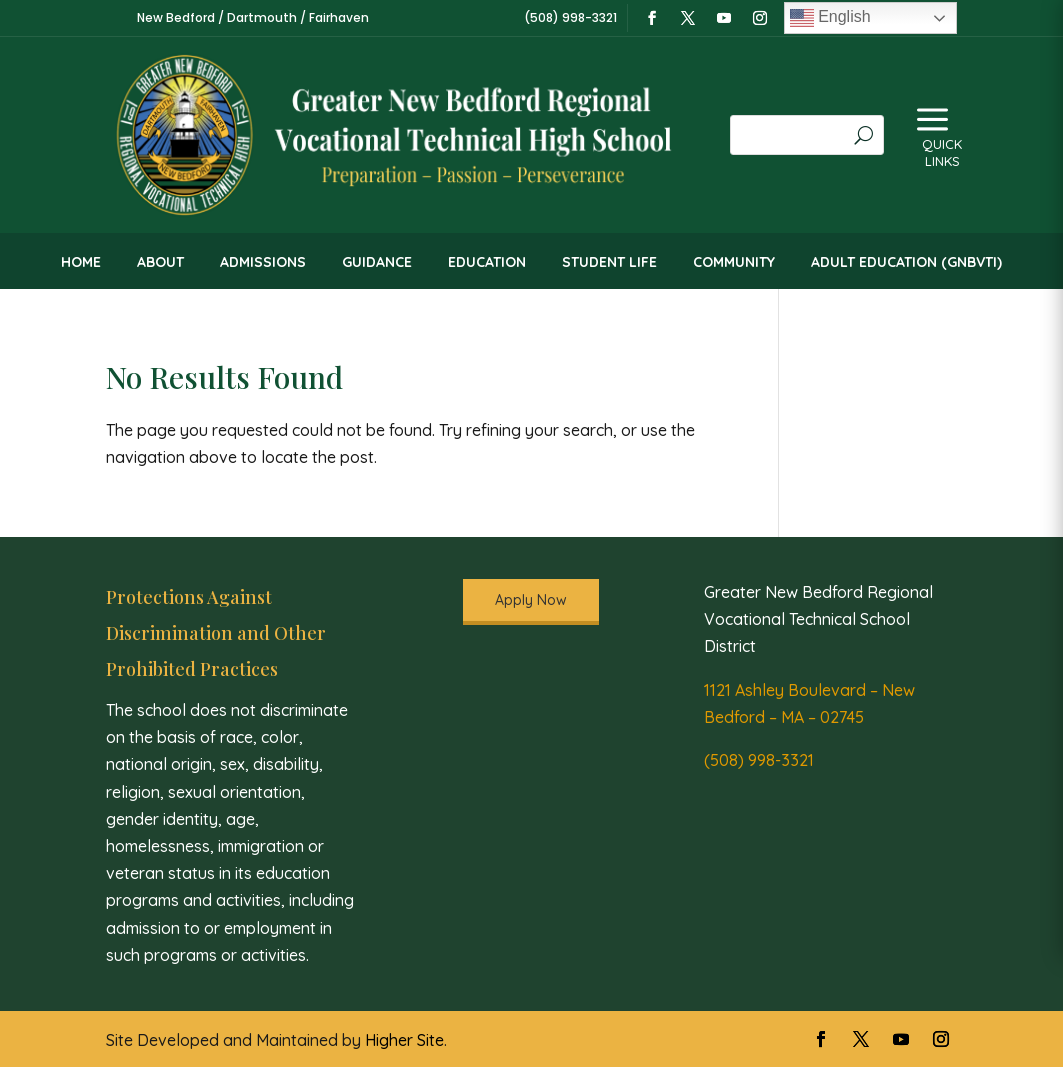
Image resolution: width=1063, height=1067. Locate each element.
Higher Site (404, 1040)
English (830, 18)
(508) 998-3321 (759, 760)
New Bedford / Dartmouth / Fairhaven (253, 17)
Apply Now (531, 600)
